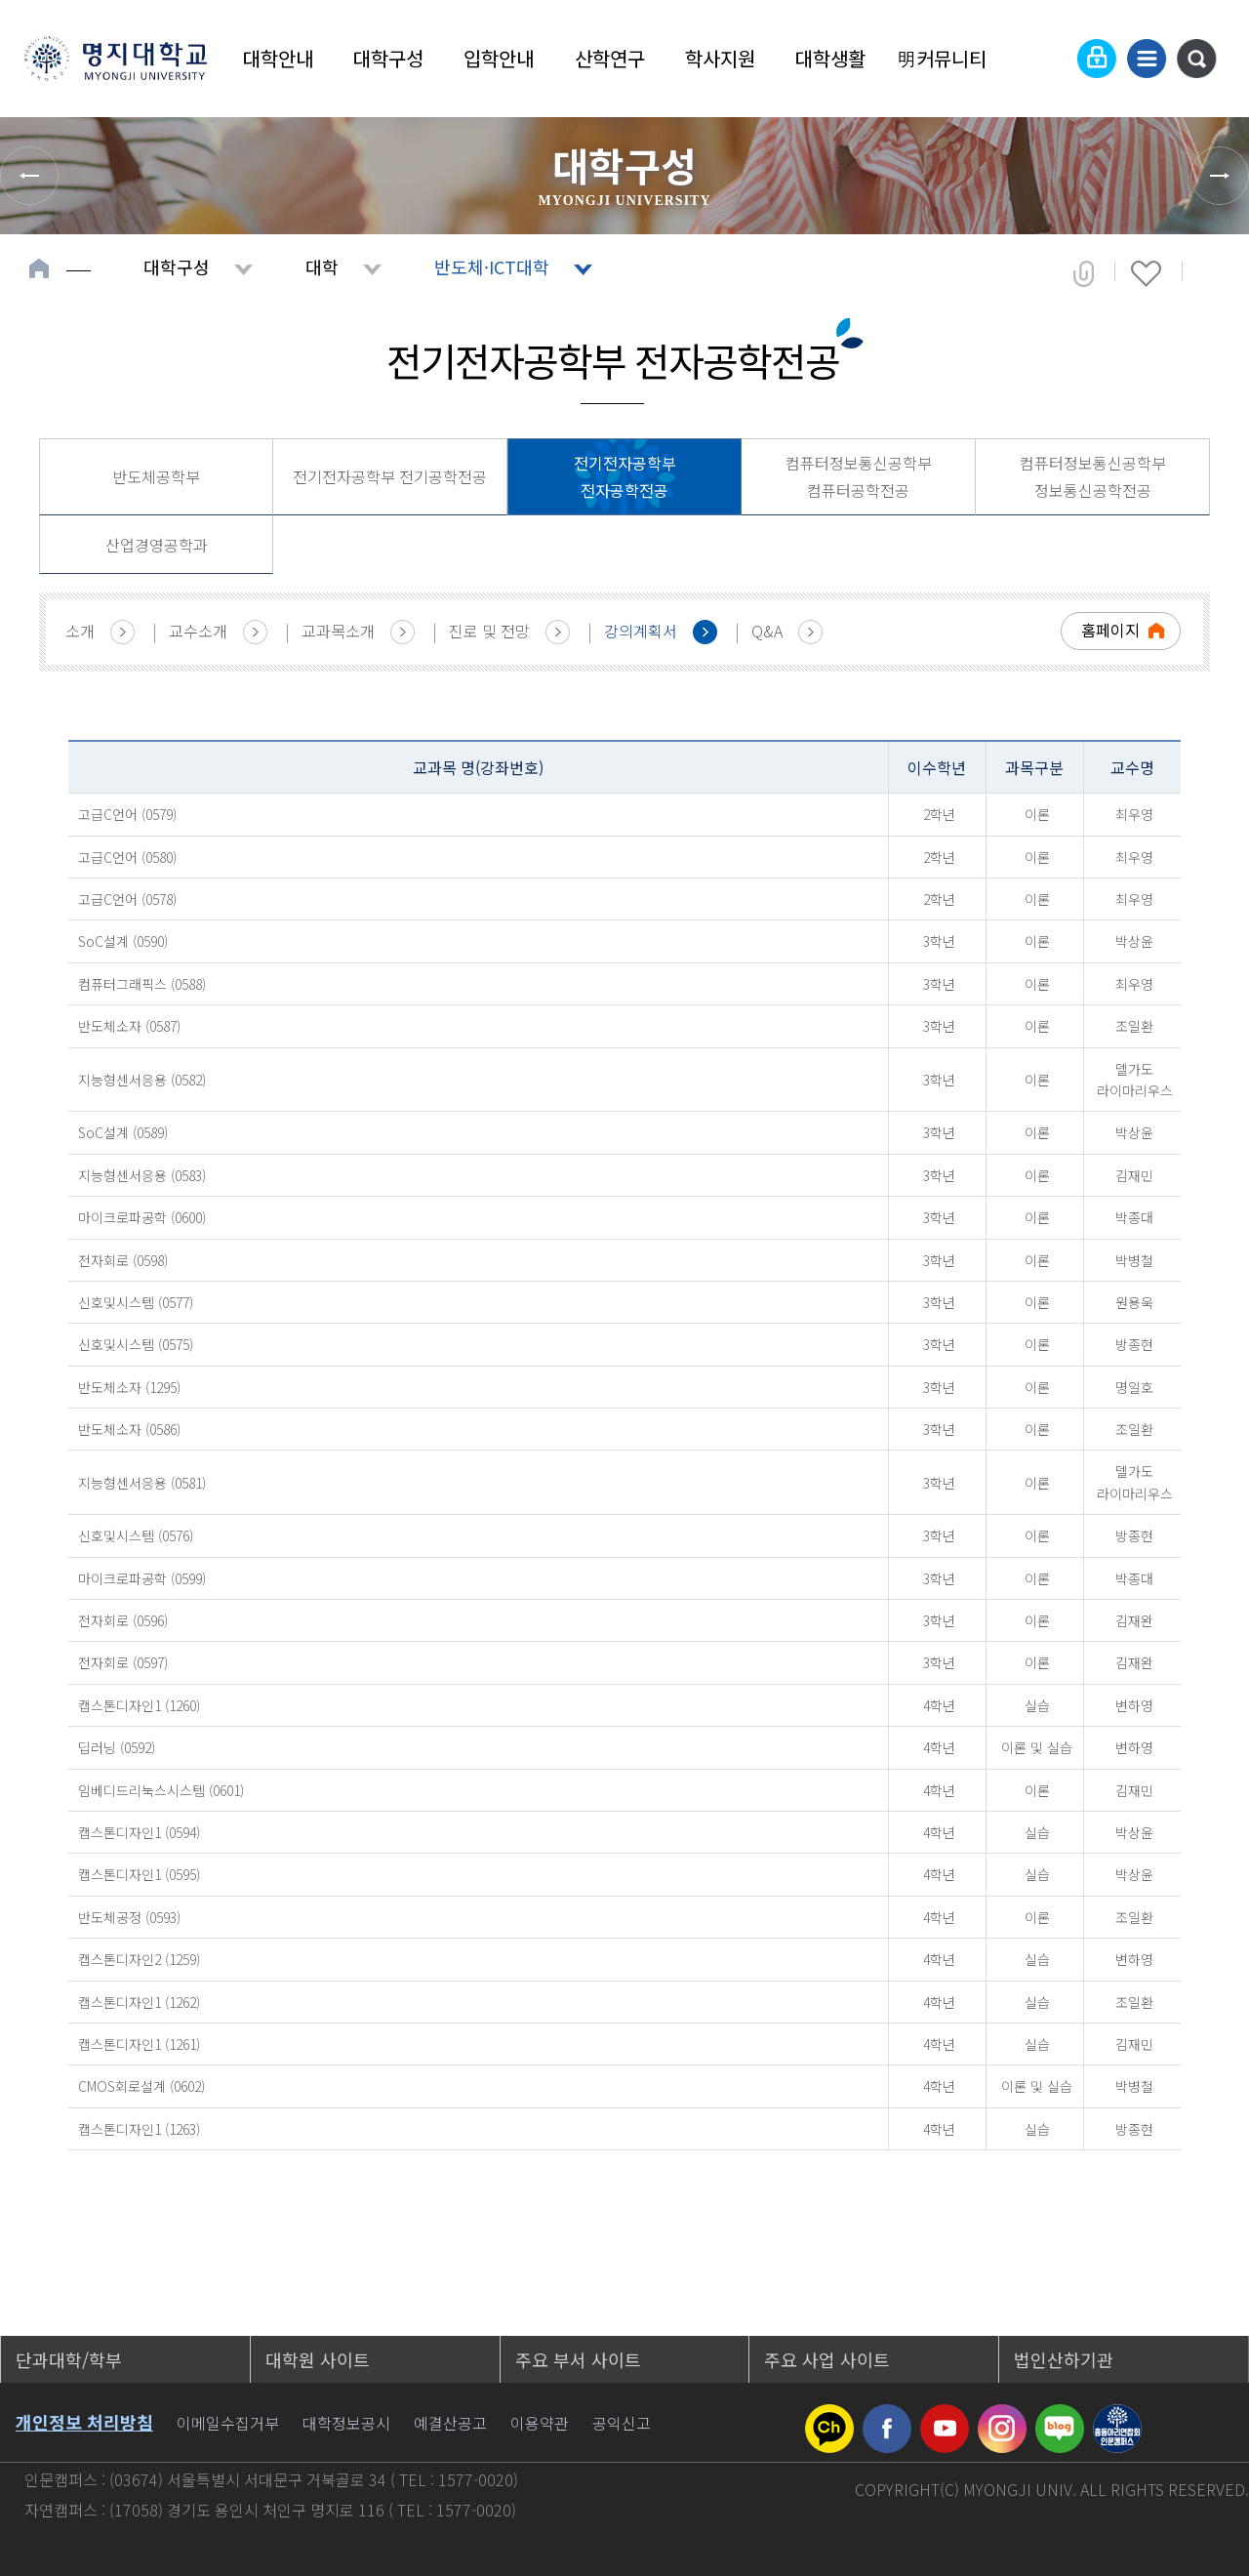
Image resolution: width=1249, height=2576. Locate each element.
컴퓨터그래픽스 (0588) (142, 984)
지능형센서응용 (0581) (142, 1482)
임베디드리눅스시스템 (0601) (161, 1790)
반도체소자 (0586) (129, 1429)
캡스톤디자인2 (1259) (139, 1959)
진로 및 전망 (489, 630)
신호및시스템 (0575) (135, 1344)
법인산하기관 (1063, 2359)
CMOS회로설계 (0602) (141, 2086)
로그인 (1096, 58)
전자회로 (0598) (123, 1260)
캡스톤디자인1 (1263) (139, 2129)
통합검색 (1196, 58)
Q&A (767, 630)
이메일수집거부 (228, 2422)
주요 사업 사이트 (827, 2359)
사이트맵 (1146, 58)
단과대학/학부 (69, 2359)
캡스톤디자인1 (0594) (139, 1832)
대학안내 (278, 58)
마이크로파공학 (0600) (142, 1217)
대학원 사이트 (317, 2359)
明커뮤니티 (942, 58)
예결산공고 (450, 2422)
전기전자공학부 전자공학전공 (625, 477)
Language (1049, 58)
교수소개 (198, 630)
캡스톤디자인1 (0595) (139, 1874)
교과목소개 (338, 630)
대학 (322, 266)
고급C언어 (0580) (127, 857)
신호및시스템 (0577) (135, 1302)
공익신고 (621, 2422)
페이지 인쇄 (1211, 273)
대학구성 (388, 58)
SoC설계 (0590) (123, 941)
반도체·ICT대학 (491, 266)
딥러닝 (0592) (116, 1747)
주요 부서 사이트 (578, 2359)
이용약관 (539, 2422)
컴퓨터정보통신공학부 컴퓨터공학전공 (859, 477)
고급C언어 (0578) (127, 899)
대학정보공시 (346, 2422)
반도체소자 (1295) (129, 1387)
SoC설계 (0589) (123, 1132)
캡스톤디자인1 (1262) (139, 2002)
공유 (1083, 273)
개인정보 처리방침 (84, 2421)
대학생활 (830, 58)
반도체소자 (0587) (129, 1026)
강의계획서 (640, 630)
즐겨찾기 (1146, 273)
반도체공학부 (156, 476)
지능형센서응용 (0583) (142, 1175)
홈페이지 (1110, 629)
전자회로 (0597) (123, 1662)
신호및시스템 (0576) (135, 1535)
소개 (80, 630)
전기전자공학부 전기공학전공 (390, 476)
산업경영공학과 (156, 544)
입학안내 (498, 58)
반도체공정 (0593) (129, 1917)
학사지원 (720, 58)
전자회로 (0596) (123, 1620)
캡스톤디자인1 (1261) (139, 2044)
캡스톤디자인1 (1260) (139, 1705)
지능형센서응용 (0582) (142, 1079)
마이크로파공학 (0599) (142, 1578)
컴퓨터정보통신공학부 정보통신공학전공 (1093, 477)
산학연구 (610, 58)
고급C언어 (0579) (127, 814)
